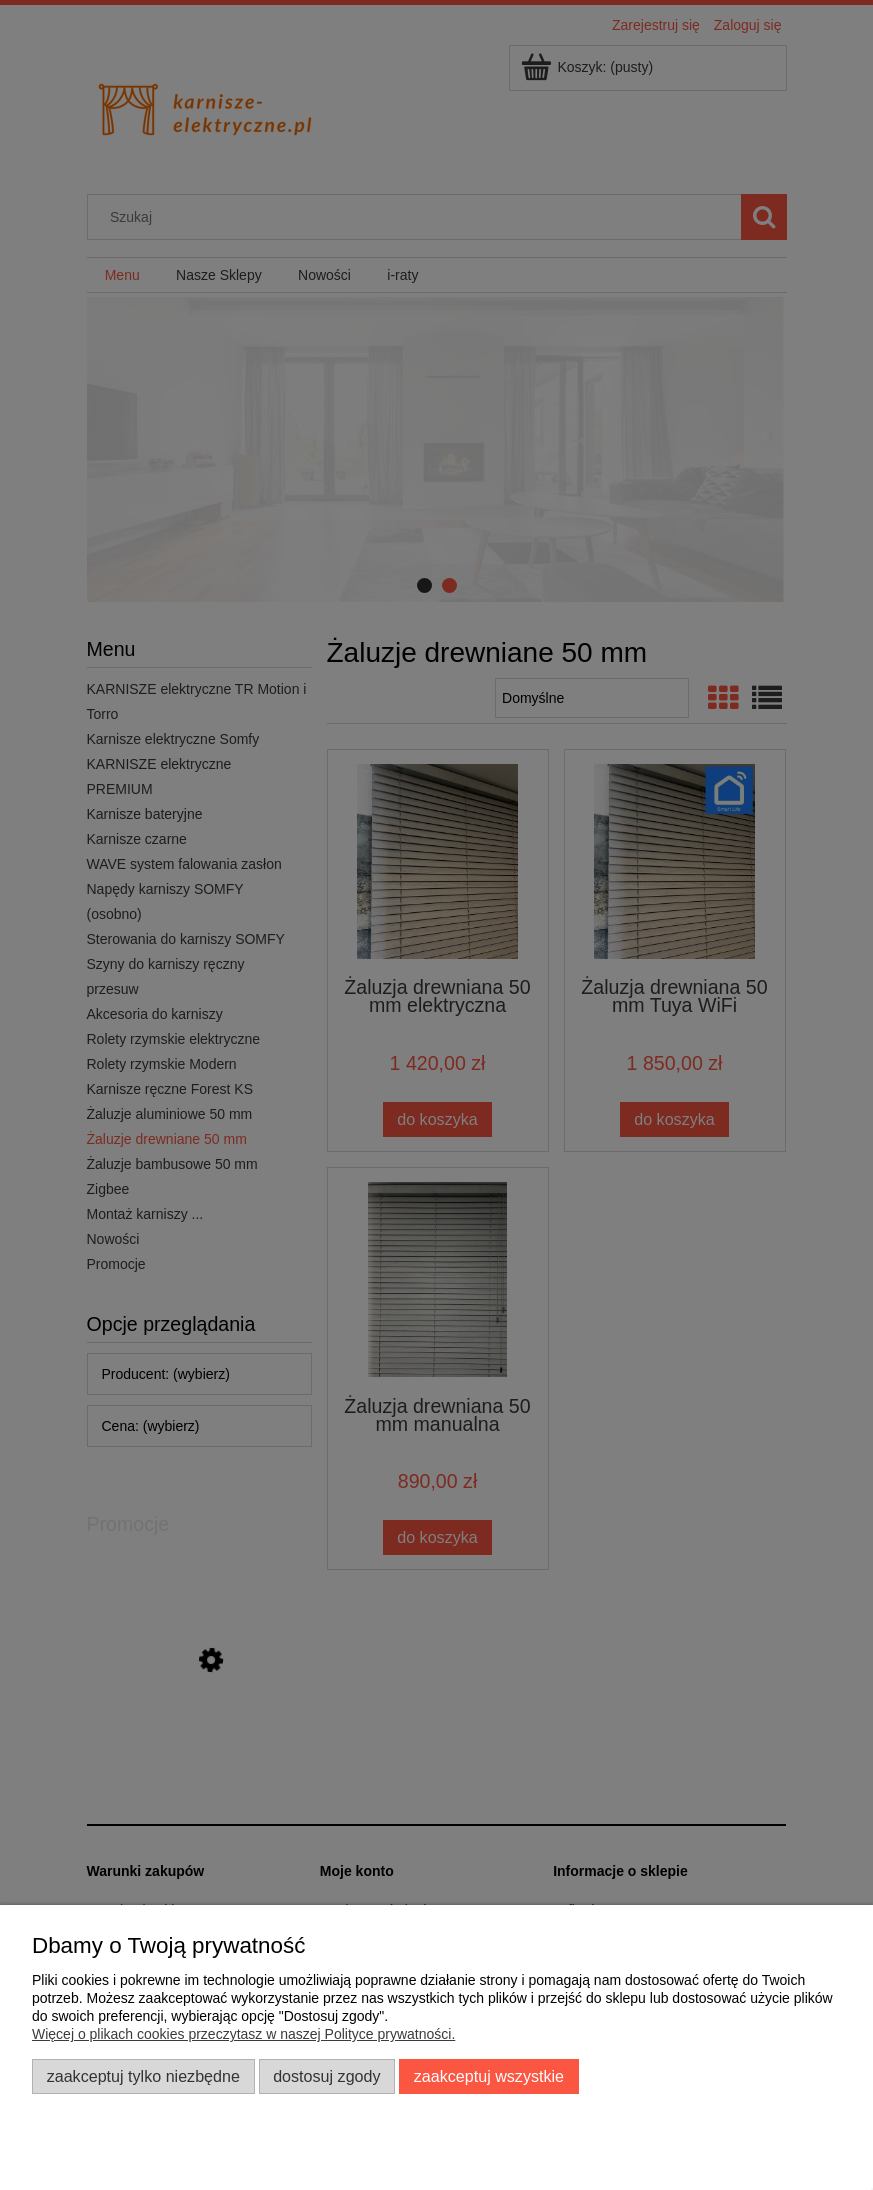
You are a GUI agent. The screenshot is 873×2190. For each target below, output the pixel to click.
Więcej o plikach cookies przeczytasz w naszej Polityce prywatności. (243, 2034)
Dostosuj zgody (326, 2076)
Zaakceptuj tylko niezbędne (143, 2076)
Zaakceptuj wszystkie (489, 2076)
